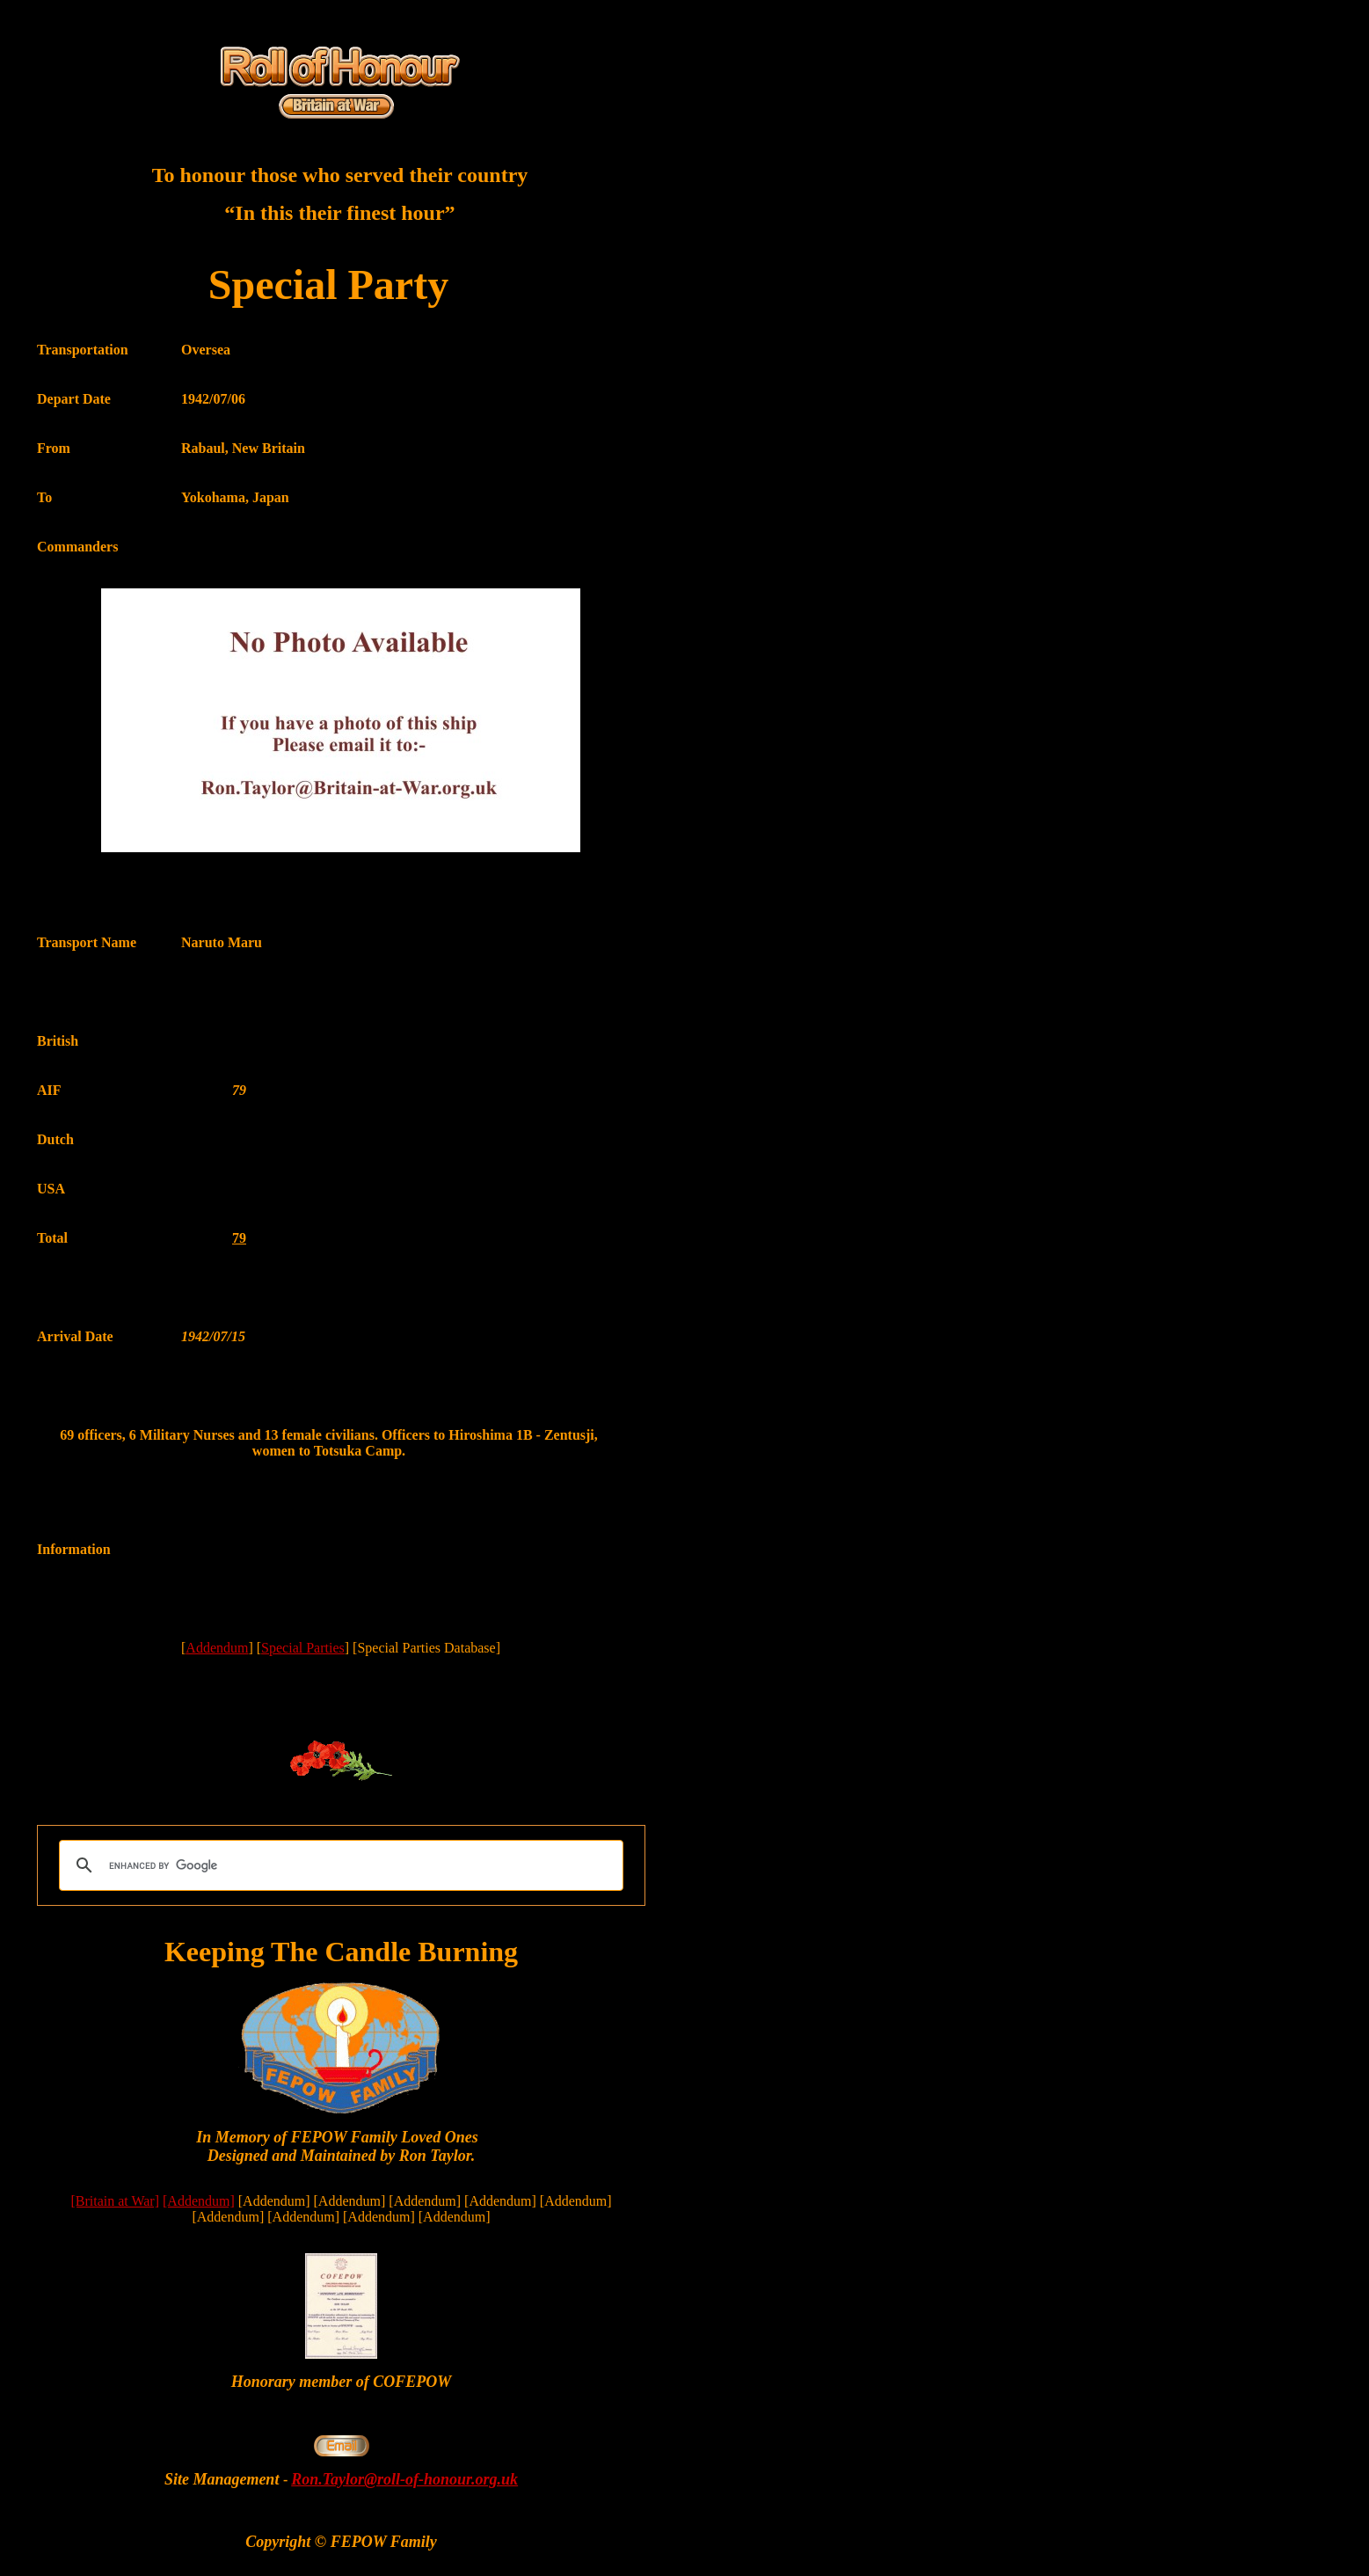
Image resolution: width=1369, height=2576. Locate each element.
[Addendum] (199, 2200)
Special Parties (303, 1647)
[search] (338, 1865)
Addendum (217, 1647)
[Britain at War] (114, 2200)
